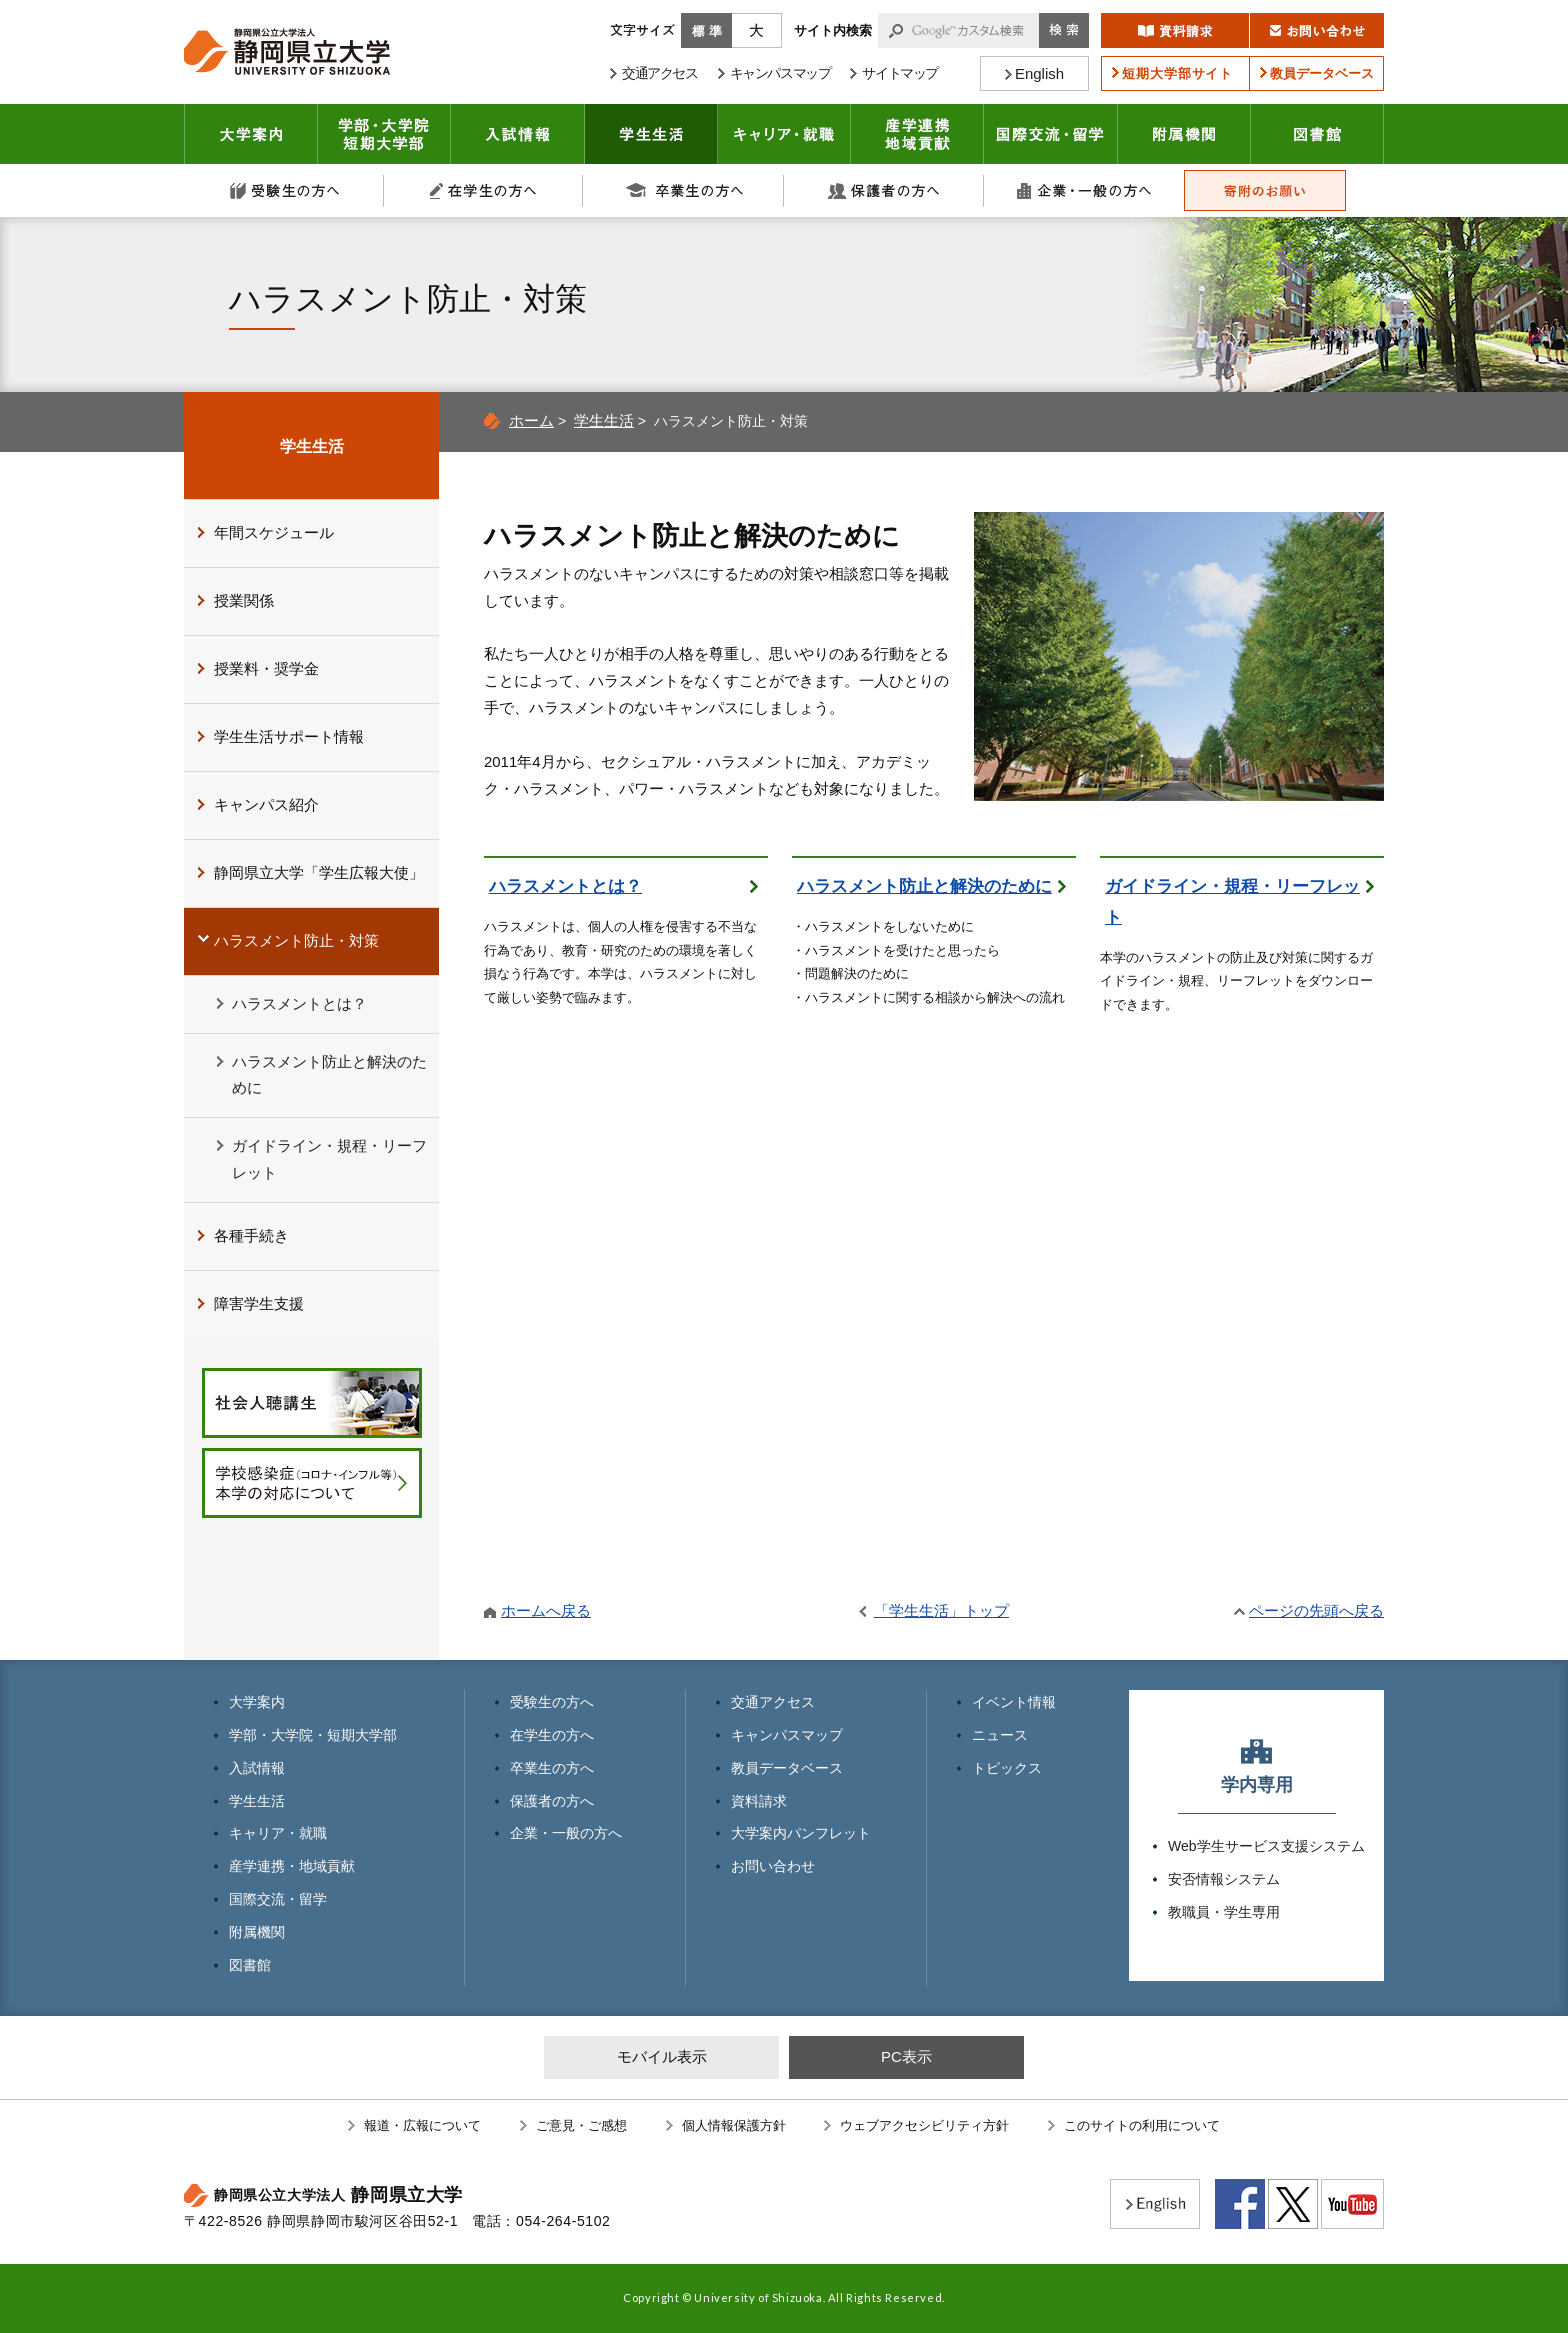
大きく (757, 30)
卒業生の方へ (684, 190)
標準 (706, 30)
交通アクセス (773, 1702)
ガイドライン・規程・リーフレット (1232, 902)
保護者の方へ (884, 190)
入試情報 (518, 134)
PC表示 (906, 2056)
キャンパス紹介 (266, 804)
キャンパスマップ (787, 1735)
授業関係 (244, 600)
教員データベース (787, 1768)
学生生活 (651, 134)
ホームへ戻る (546, 1610)
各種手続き (251, 1235)
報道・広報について (422, 2125)
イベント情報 (1014, 1702)
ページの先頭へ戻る (1316, 1610)
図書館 (1317, 134)
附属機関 (1184, 134)
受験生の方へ (284, 190)
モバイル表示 (662, 2056)
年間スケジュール (274, 532)
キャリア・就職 (784, 134)
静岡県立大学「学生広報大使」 (319, 872)
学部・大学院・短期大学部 (313, 1735)
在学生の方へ (484, 190)
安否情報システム (1224, 1879)
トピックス (1007, 1768)
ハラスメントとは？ (565, 886)
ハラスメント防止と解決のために (924, 886)
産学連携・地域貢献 (917, 134)
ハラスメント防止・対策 (296, 940)
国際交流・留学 (1051, 134)
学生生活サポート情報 (289, 736)
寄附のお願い (1265, 190)
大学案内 (251, 134)
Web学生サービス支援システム (1266, 1846)
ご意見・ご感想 (581, 2125)
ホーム (531, 420)
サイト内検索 (833, 30)
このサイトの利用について (1142, 2125)
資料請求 (759, 1801)
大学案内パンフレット (801, 1833)
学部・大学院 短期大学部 (384, 134)
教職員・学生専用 (1224, 1912)
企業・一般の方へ (1084, 190)
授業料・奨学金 (266, 668)
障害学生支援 (259, 1303)
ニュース (1000, 1735)
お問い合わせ (773, 1866)
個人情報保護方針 (734, 2125)
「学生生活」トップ (941, 1610)
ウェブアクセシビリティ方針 (924, 2125)
